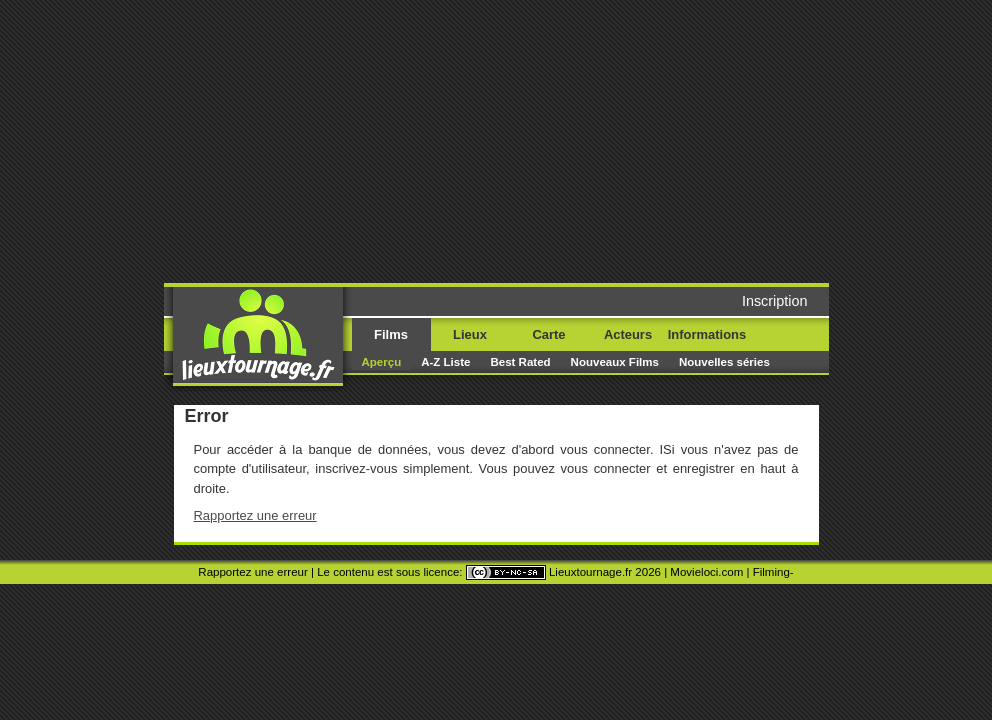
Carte (548, 334)
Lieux (470, 334)
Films (391, 334)
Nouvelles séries (724, 362)
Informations (707, 334)
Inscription (775, 301)
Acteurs (628, 334)
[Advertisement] (551, 140)
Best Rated (520, 362)
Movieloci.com (706, 572)
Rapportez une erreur (255, 515)
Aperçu (382, 362)
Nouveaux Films (615, 362)
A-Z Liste (445, 362)
